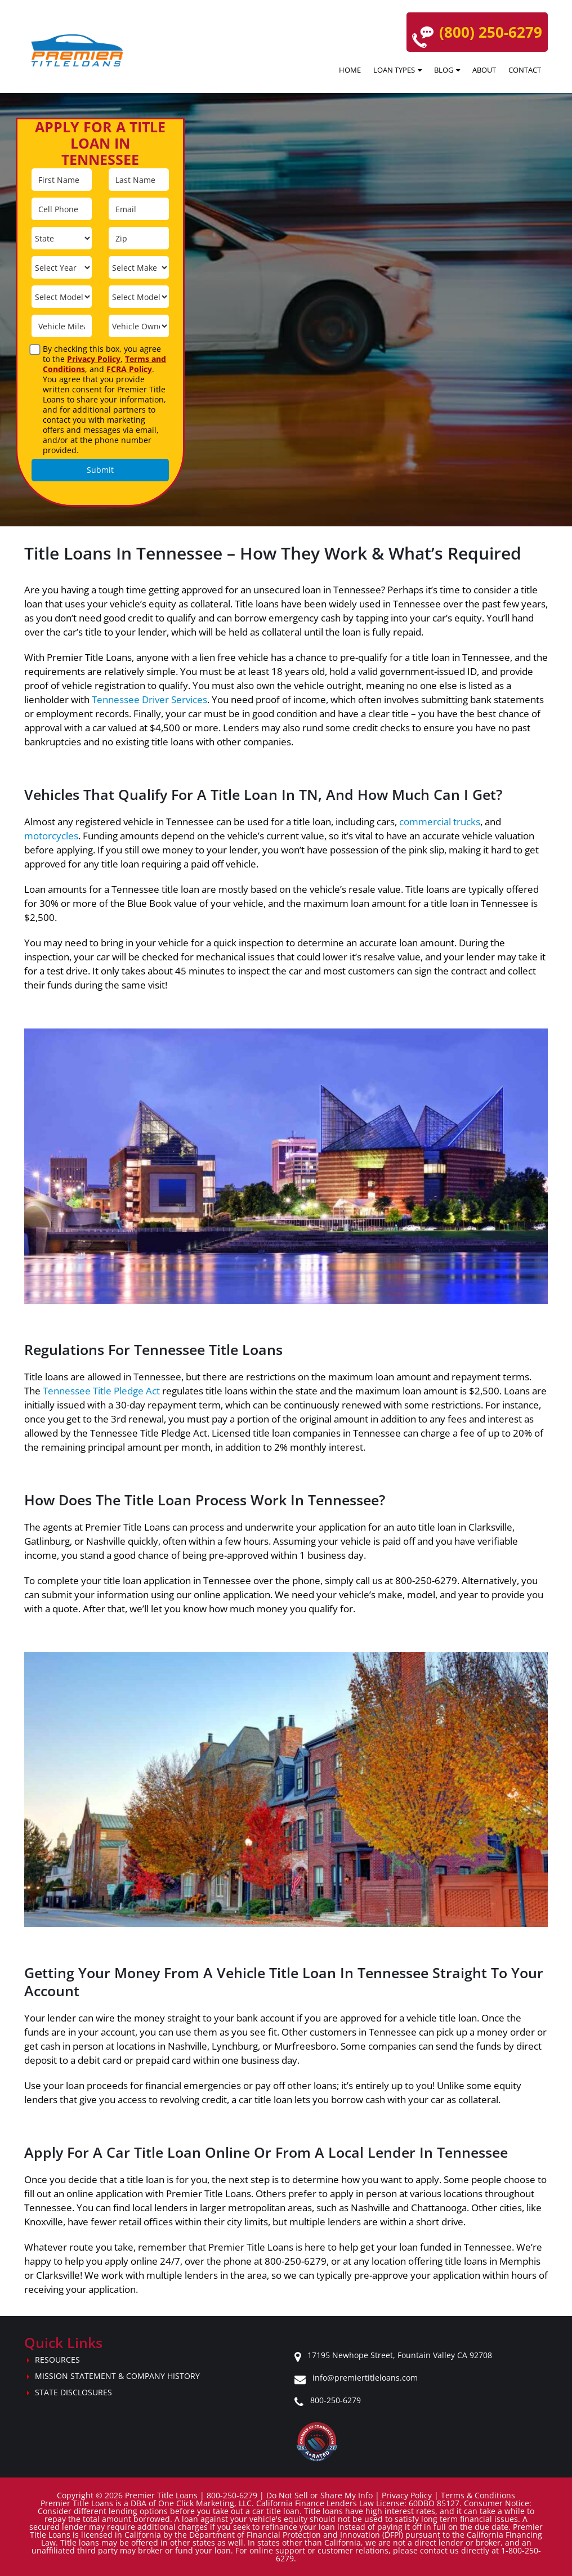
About (484, 70)
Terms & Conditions (478, 2495)
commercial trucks (439, 821)
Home (350, 70)
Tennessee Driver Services (149, 699)
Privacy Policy (93, 359)
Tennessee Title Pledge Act (101, 1390)
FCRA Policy (129, 369)
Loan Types (394, 70)
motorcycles (51, 835)
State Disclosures (73, 2392)
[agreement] (35, 349)
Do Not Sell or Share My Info (319, 2495)
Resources (57, 2359)
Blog (443, 70)
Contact (524, 70)
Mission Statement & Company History (117, 2376)
